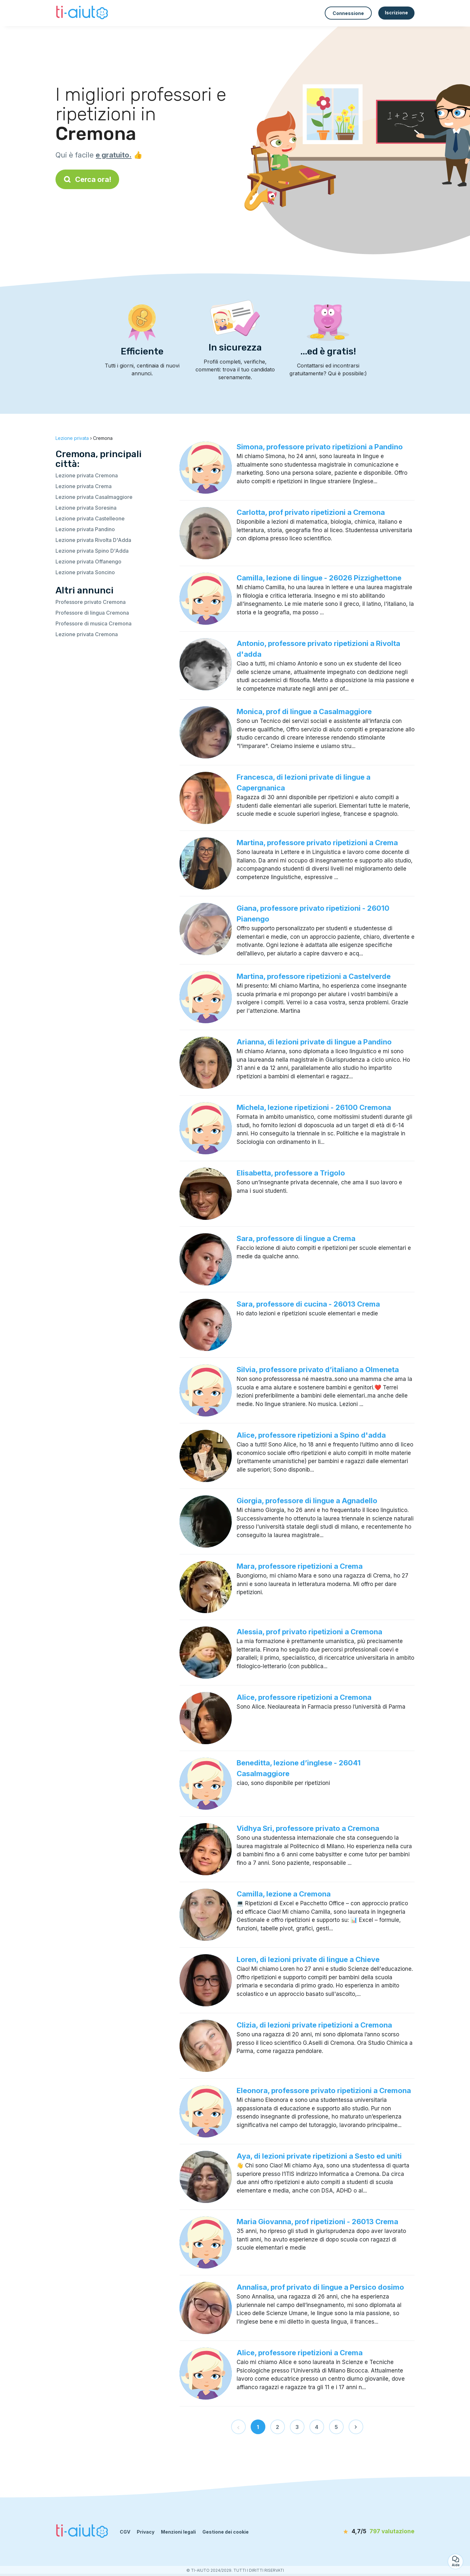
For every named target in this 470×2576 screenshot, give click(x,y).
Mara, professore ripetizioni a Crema (300, 1566)
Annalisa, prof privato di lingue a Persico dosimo (320, 2287)
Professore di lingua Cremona (92, 612)
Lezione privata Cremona (86, 475)
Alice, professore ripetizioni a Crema (300, 2352)
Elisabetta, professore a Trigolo (291, 1173)
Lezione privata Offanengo (88, 561)
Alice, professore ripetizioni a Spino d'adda (311, 1435)
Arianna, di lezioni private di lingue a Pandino (314, 1042)
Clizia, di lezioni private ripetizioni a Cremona (314, 2025)
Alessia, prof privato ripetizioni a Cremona (309, 1631)
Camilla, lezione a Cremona (284, 1894)
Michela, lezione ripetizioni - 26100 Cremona (314, 1107)
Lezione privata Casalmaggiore (94, 497)
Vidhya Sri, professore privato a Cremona (308, 1828)
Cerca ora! (87, 179)
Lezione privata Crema (83, 486)
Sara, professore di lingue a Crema (296, 1238)
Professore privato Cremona (90, 602)
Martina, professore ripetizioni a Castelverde (314, 976)
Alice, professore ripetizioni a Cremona (304, 1697)
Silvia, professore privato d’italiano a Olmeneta (318, 1369)
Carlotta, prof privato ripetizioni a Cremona (311, 512)
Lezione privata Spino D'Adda (92, 550)
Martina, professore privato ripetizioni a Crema (317, 842)
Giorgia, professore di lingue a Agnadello (307, 1500)
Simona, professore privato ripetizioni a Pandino (320, 446)
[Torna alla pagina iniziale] (82, 13)
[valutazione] (377, 2531)
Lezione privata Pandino (85, 529)
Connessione (348, 13)
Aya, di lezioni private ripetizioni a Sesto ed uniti (319, 2156)
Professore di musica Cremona (93, 623)
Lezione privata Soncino (85, 572)
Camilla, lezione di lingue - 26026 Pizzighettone (319, 578)
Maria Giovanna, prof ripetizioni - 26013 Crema (317, 2221)
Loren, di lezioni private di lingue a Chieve (308, 1959)
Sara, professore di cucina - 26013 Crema (308, 1304)
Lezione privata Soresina (86, 507)
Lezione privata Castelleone (90, 518)
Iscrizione (396, 12)
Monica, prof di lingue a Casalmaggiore (304, 711)
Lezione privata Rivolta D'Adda (93, 540)
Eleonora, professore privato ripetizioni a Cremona (324, 2090)
